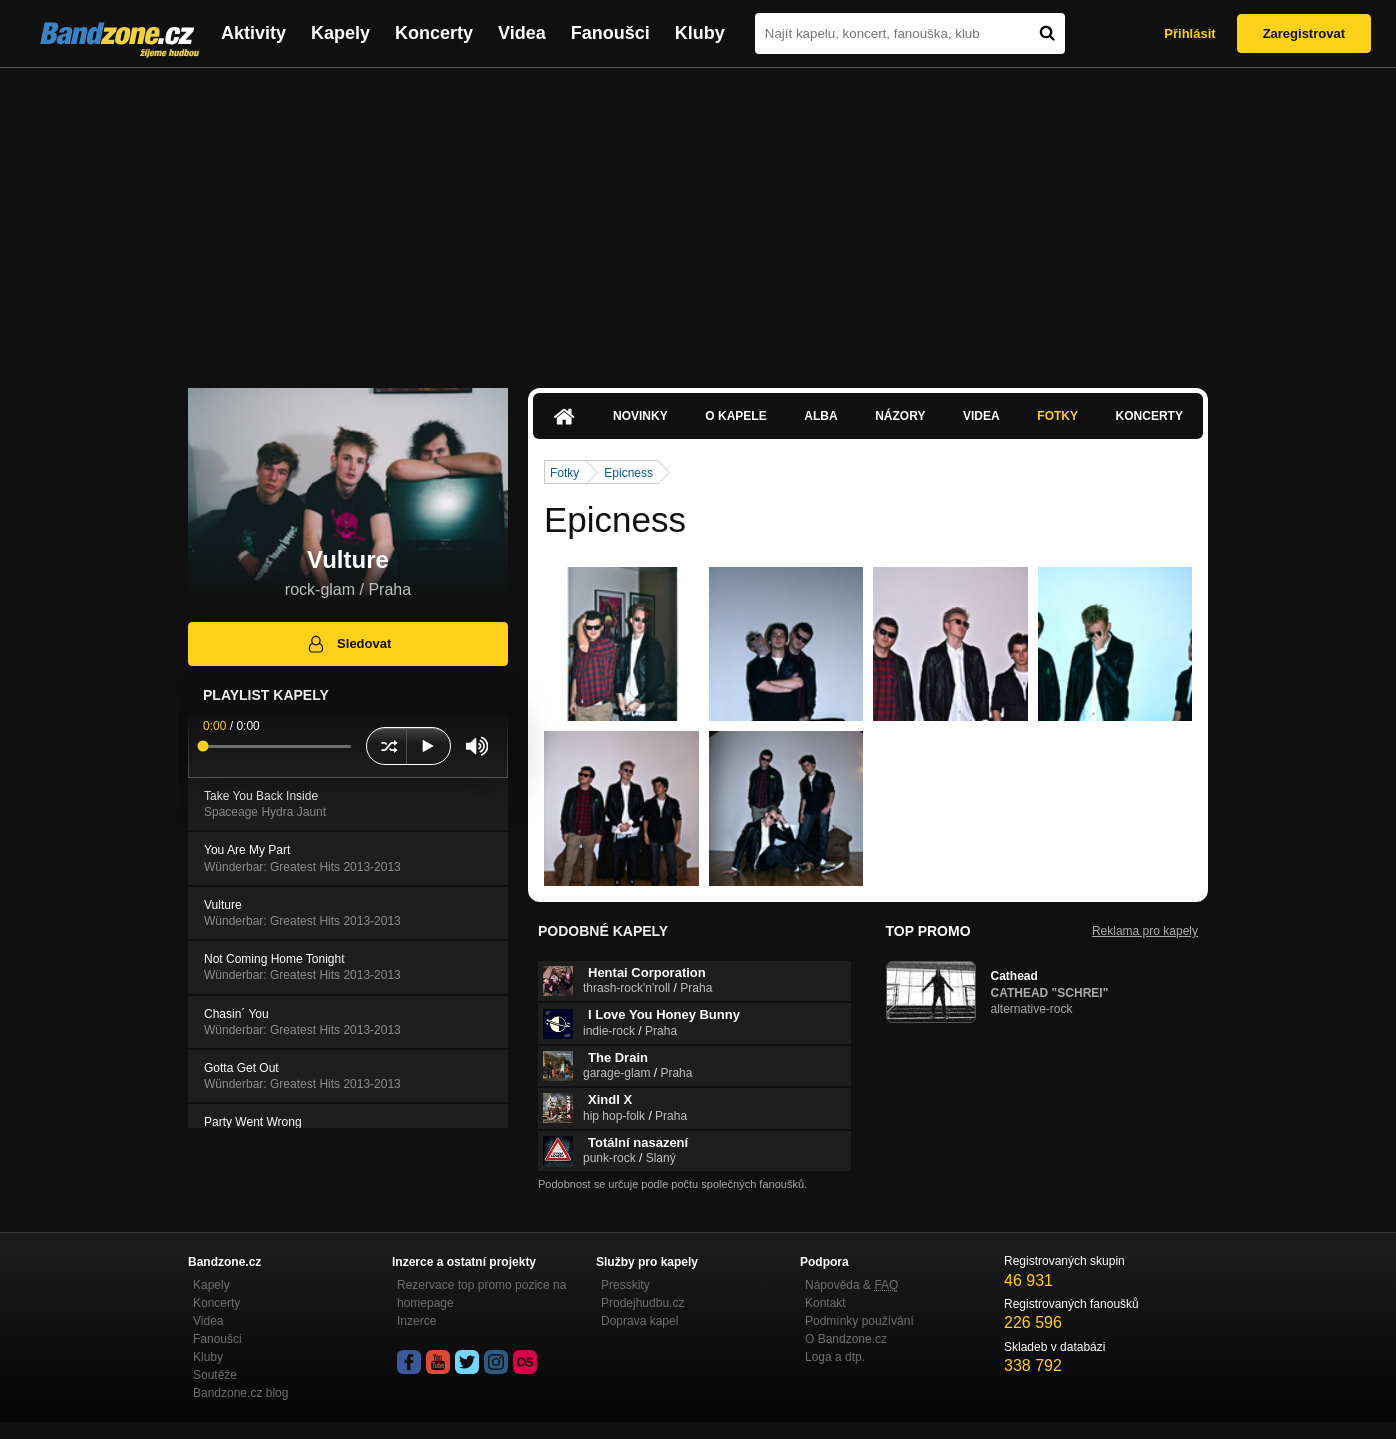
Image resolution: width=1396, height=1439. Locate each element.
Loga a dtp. (835, 1357)
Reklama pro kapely (1145, 931)
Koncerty (434, 33)
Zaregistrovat (1304, 33)
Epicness (628, 473)
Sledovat (348, 644)
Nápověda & (851, 1285)
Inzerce (416, 1321)
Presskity (625, 1285)
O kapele (735, 416)
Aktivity (253, 33)
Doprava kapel (639, 1321)
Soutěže (215, 1375)
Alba (820, 416)
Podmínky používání (859, 1321)
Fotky (1057, 416)
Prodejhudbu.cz (642, 1303)
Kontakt (825, 1303)
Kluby (700, 33)
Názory (900, 416)
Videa (522, 33)
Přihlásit (1189, 33)
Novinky (640, 416)
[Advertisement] (698, 218)
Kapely (340, 33)
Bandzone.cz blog (240, 1393)
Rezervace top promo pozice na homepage (481, 1294)
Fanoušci (610, 33)
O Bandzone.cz (846, 1339)
